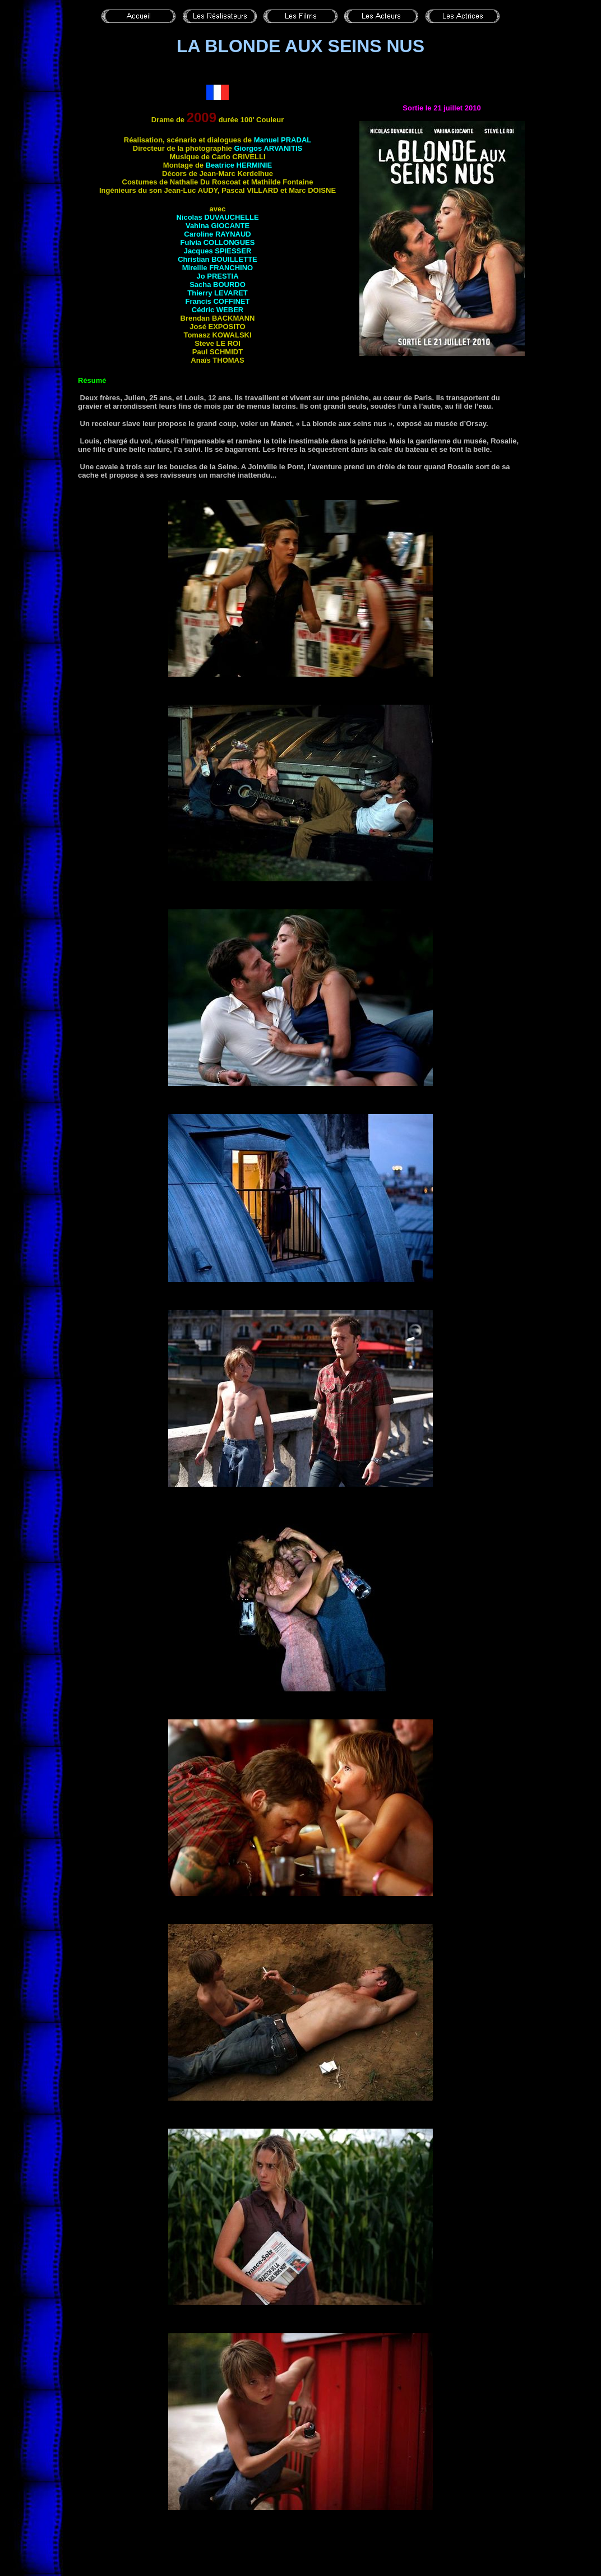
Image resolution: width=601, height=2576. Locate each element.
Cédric (217, 310)
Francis (218, 301)
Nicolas (217, 217)
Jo (217, 276)
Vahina (217, 225)
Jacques (218, 251)
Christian (217, 259)
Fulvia (218, 242)
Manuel (283, 140)
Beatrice (239, 165)
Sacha (217, 284)
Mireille (217, 267)
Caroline (217, 234)
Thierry (217, 293)
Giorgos (268, 148)
